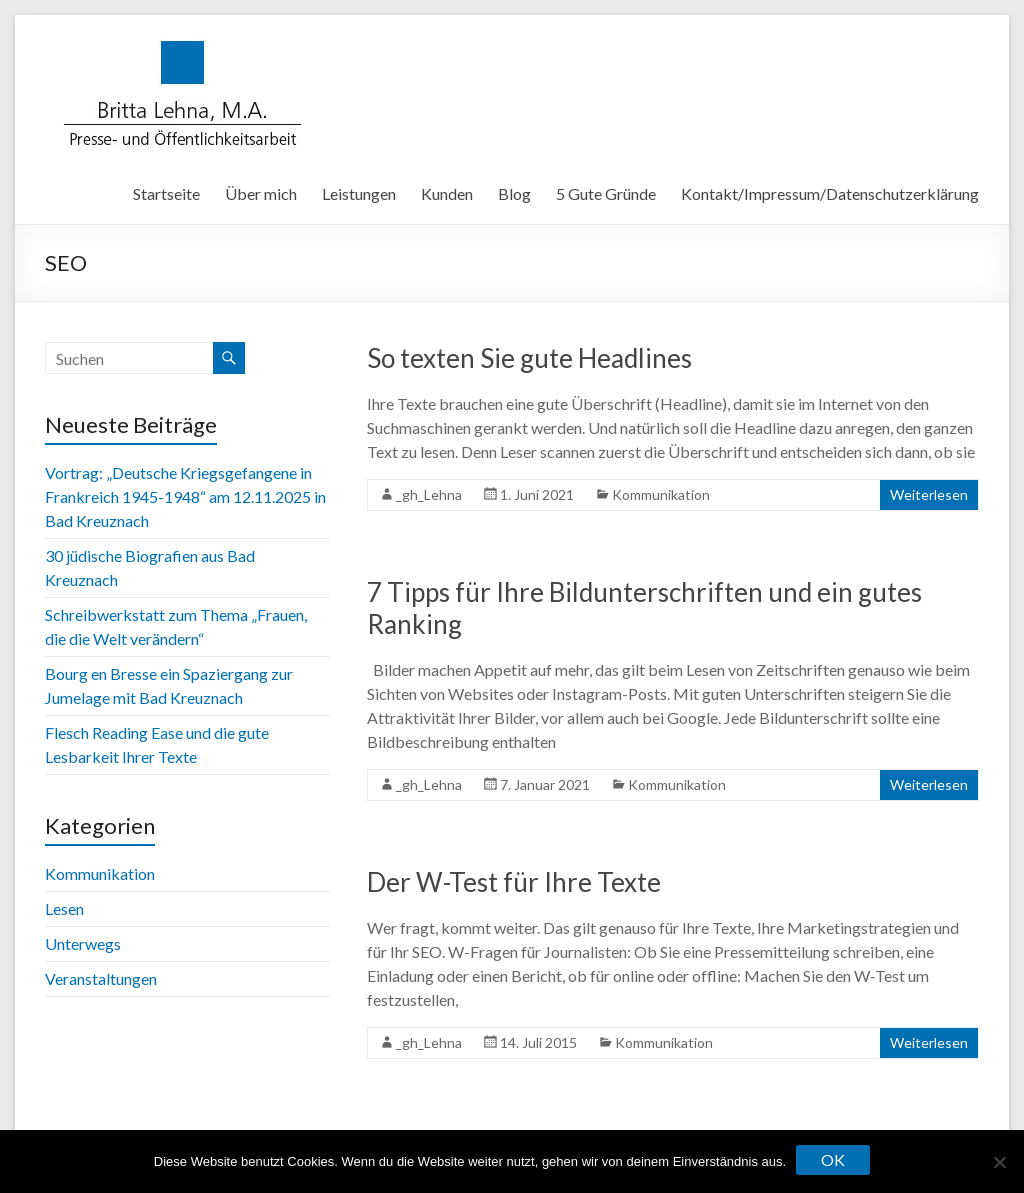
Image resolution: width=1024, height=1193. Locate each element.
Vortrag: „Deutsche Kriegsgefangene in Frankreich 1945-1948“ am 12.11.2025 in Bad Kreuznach (185, 496)
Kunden (447, 193)
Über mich (261, 193)
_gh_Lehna (429, 494)
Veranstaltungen (101, 978)
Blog (514, 193)
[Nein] (999, 1162)
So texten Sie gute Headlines (529, 358)
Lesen (64, 908)
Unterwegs (83, 943)
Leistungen (359, 193)
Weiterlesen (929, 494)
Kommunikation (661, 494)
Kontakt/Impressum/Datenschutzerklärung (830, 193)
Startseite (166, 193)
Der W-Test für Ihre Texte (514, 882)
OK (833, 1159)
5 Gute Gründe (606, 193)
